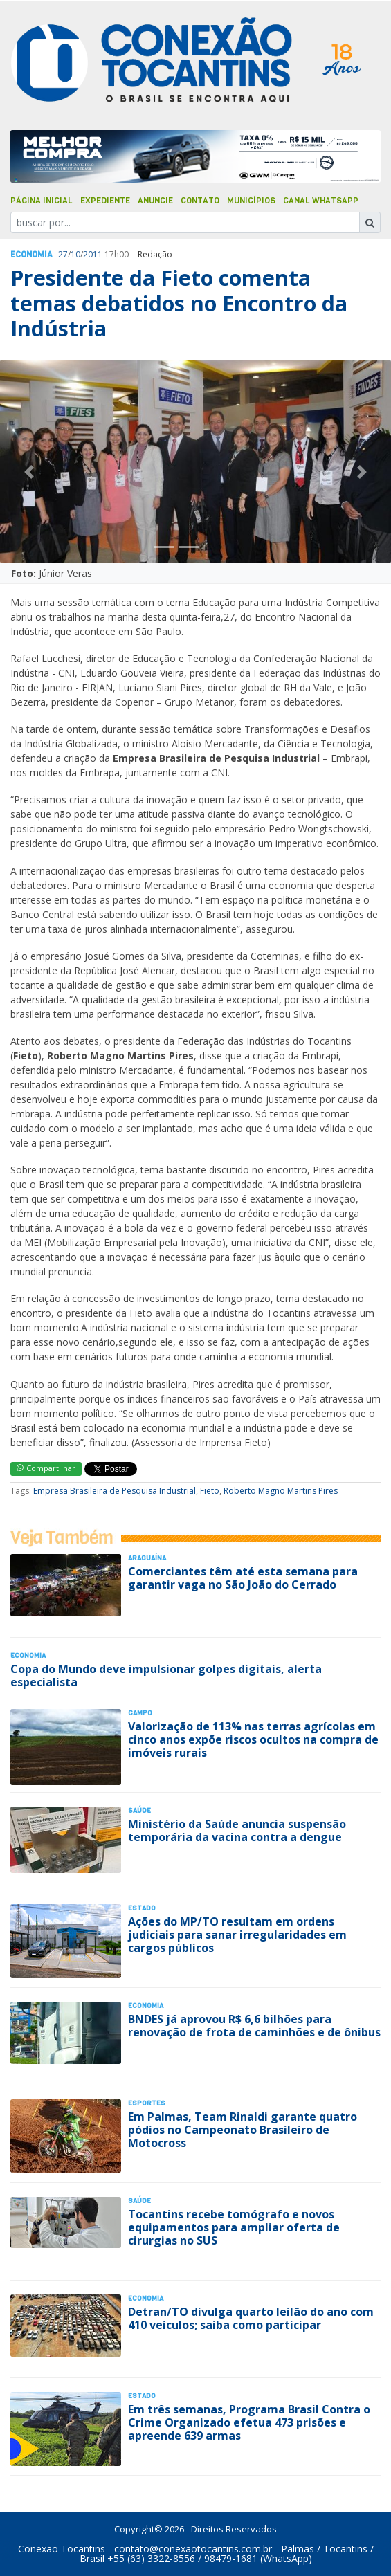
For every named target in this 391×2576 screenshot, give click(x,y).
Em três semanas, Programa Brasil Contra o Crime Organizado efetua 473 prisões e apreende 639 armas (249, 2422)
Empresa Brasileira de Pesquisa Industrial (114, 1491)
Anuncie (155, 200)
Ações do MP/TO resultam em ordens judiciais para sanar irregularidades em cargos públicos (237, 1934)
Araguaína (147, 1557)
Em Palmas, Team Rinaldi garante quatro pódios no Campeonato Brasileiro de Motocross (242, 2129)
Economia (31, 254)
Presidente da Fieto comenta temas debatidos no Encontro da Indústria (178, 303)
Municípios (251, 200)
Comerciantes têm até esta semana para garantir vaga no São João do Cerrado (243, 1578)
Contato (200, 200)
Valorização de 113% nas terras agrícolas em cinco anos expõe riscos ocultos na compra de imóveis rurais (253, 1739)
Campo (140, 1712)
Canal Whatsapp (320, 200)
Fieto (209, 1491)
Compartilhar (46, 1468)
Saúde (139, 1810)
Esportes (146, 2103)
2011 (92, 254)
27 (63, 254)
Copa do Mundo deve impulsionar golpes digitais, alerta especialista (166, 1675)
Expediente (105, 200)
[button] (29, 472)
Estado (142, 1907)
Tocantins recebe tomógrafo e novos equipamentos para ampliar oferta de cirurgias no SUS (234, 2227)
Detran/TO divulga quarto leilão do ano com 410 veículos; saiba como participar (251, 2318)
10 (75, 254)
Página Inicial (41, 200)
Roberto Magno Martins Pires (281, 1491)
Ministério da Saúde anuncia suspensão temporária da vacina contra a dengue (237, 1830)
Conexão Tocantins (61, 2548)
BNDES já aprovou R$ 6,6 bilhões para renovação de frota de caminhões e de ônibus (254, 2025)
